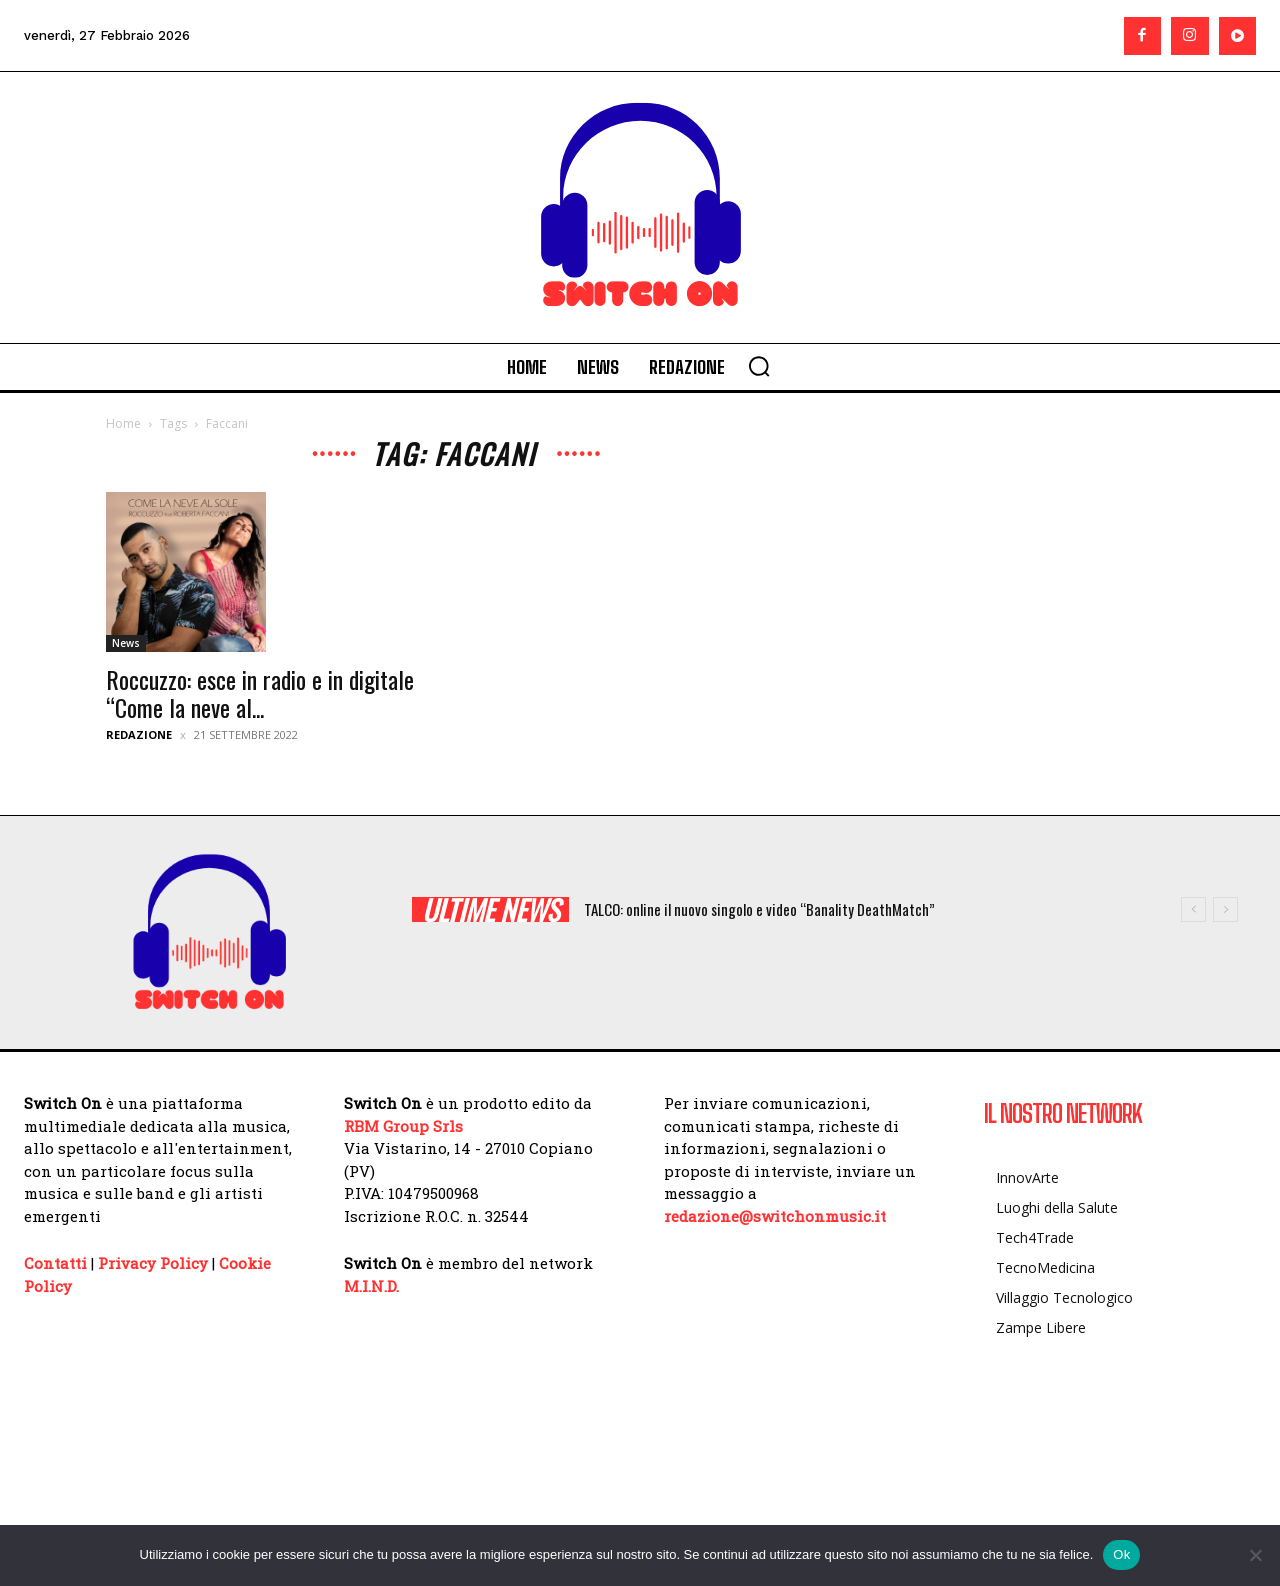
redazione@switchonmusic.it (775, 1216)
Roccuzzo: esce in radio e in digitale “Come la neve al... (260, 693)
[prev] (1193, 909)
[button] (759, 366)
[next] (1225, 909)
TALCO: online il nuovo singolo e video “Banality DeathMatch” (759, 909)
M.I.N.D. (371, 1286)
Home (123, 423)
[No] (1255, 1555)
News (126, 643)
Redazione (139, 734)
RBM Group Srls (403, 1126)
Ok (1121, 1554)
